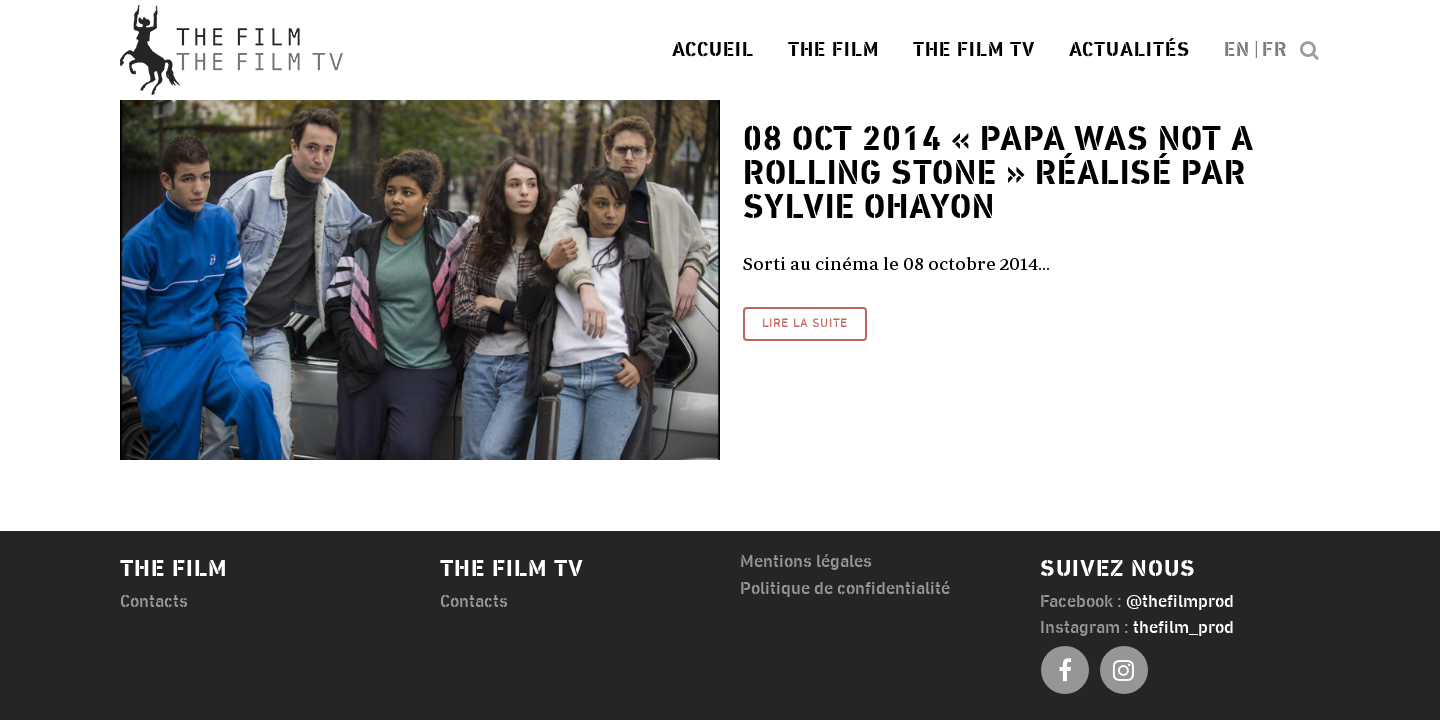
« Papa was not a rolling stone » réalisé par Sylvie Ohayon (998, 174)
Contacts (154, 602)
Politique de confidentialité (845, 589)
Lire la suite (805, 323)
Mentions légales (806, 562)
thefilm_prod (1183, 628)
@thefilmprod (1180, 602)
